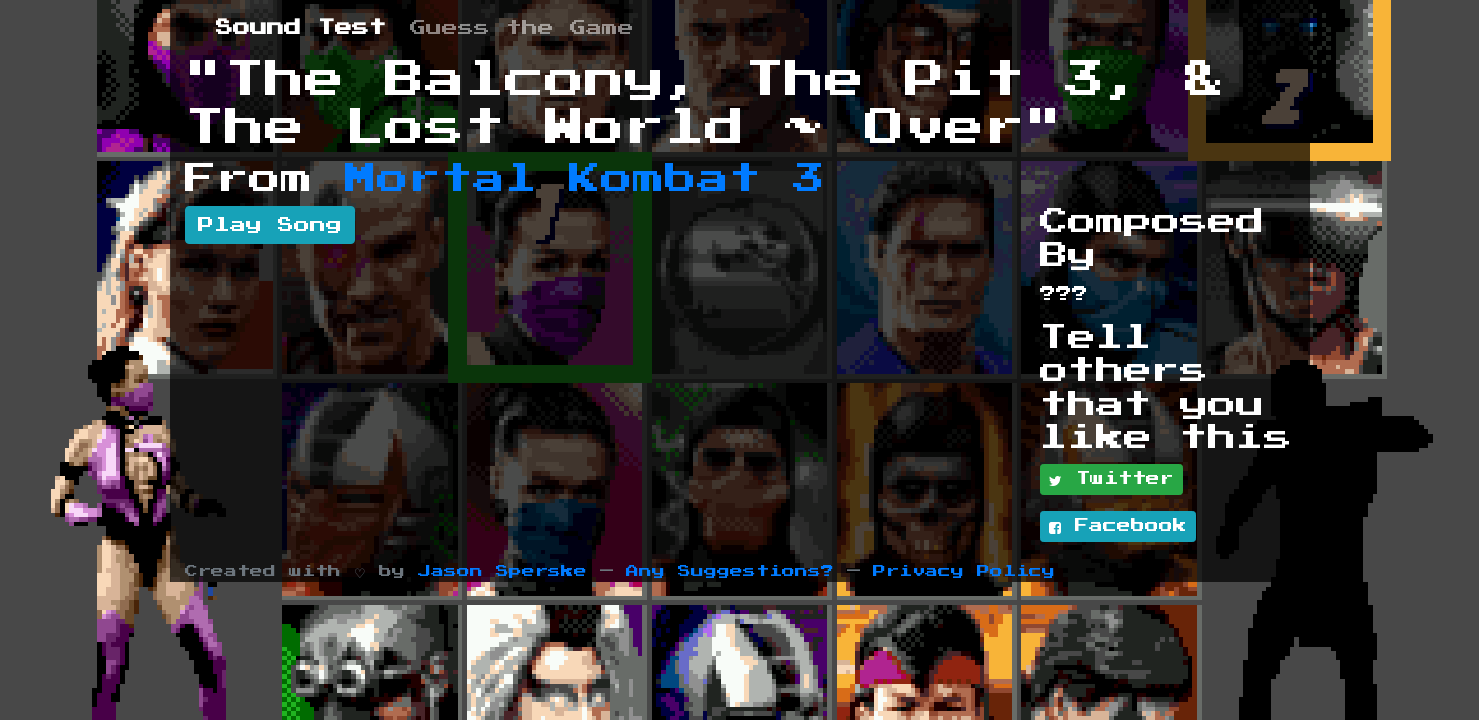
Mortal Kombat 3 (585, 179)
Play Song (270, 225)
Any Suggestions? (730, 571)
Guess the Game (522, 28)
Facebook (1118, 527)
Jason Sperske (502, 571)
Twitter (1111, 480)
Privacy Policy (964, 571)
